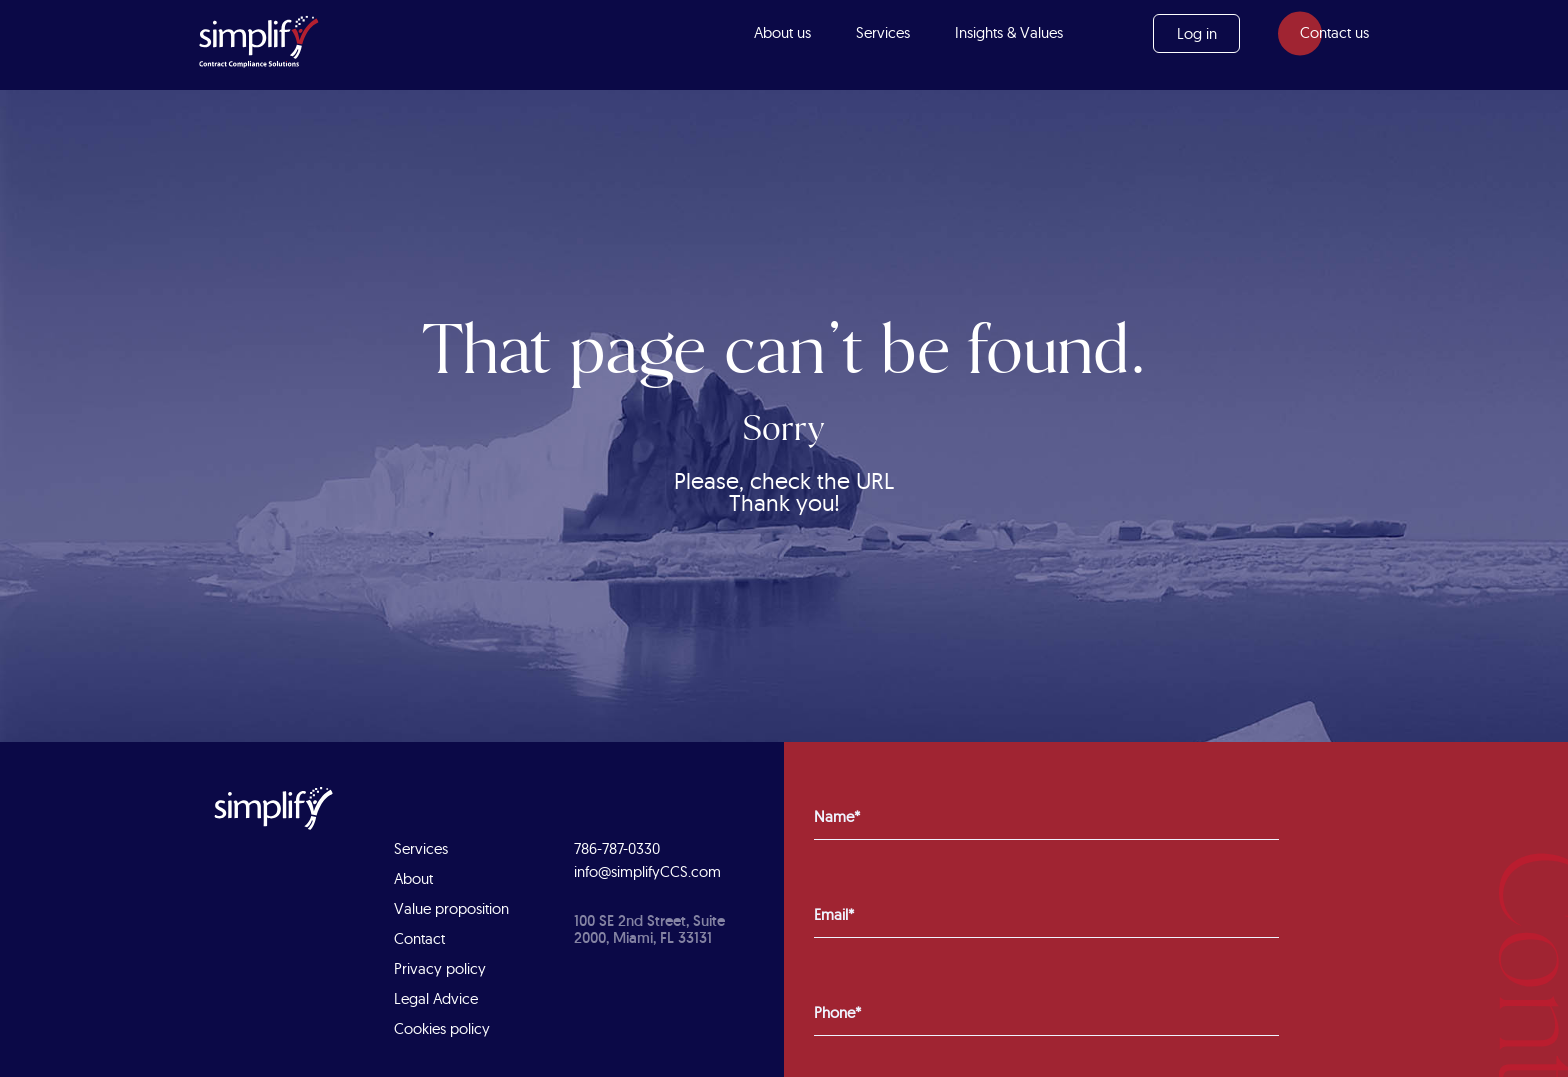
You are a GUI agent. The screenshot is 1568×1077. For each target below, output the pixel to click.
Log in (1197, 33)
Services (883, 32)
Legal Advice (436, 998)
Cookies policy (442, 1028)
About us (782, 32)
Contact (419, 938)
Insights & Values (1009, 32)
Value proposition (451, 908)
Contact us (1334, 32)
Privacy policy (440, 968)
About (413, 878)
